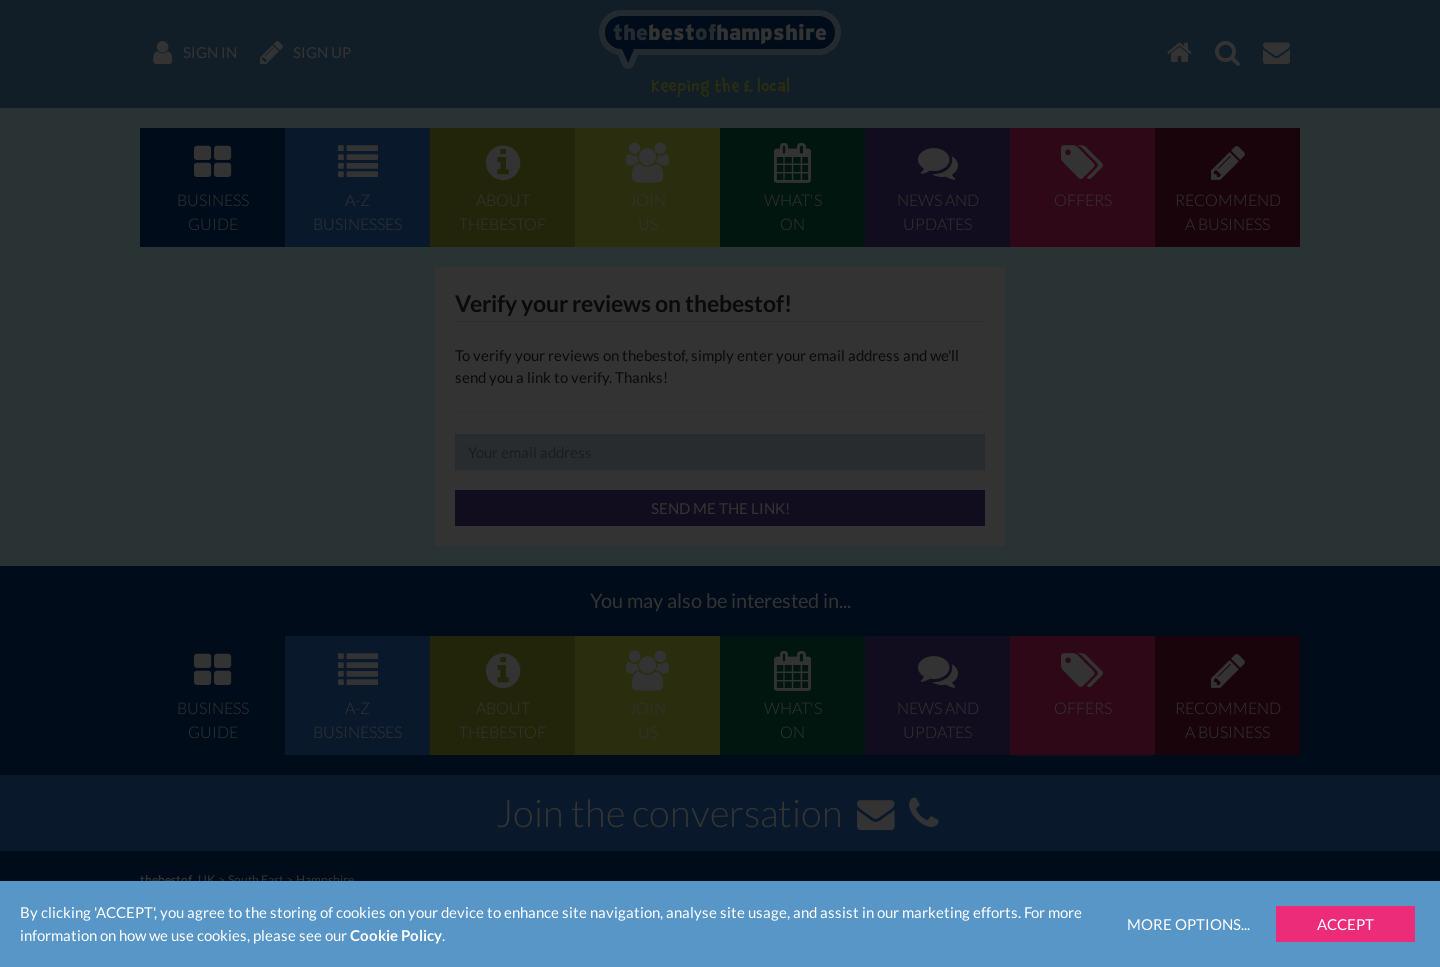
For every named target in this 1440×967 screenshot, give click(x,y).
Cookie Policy (396, 935)
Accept (1345, 924)
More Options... (1188, 924)
